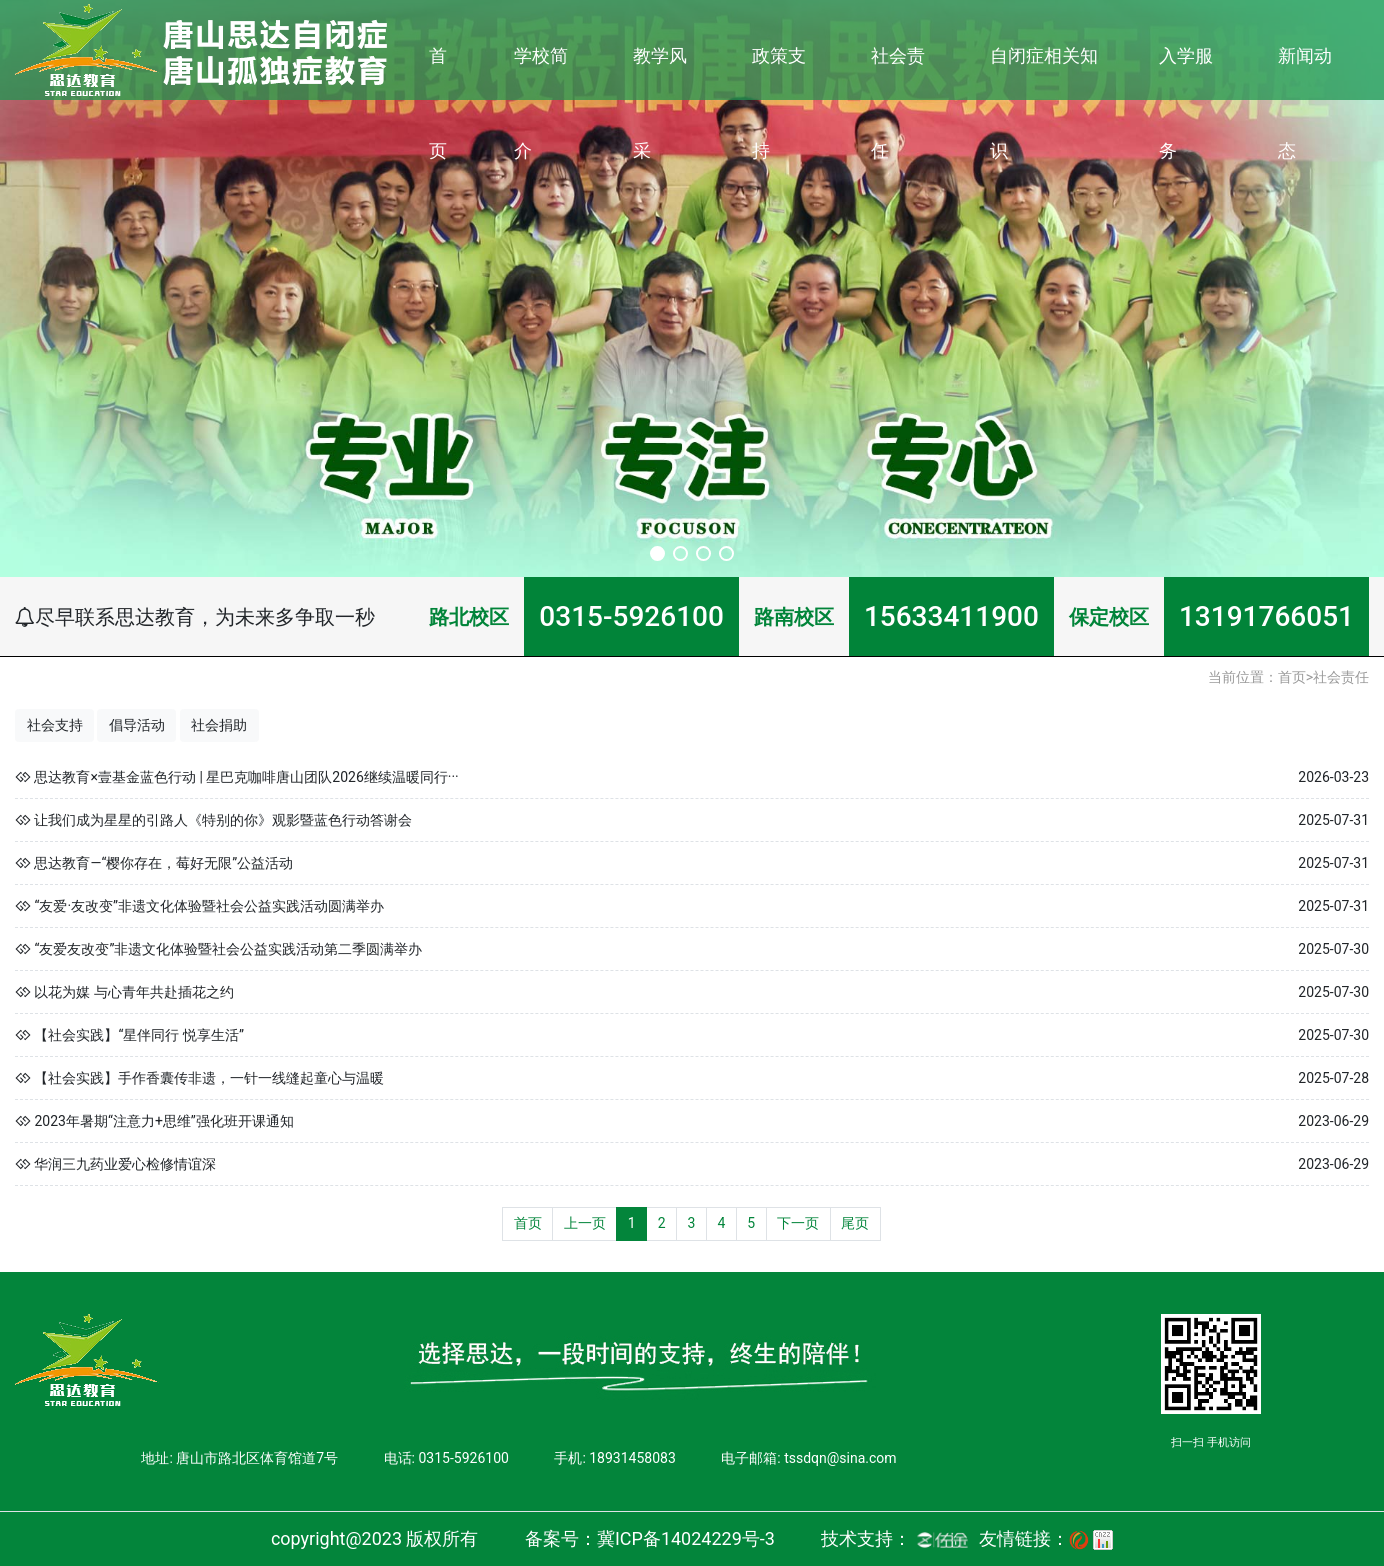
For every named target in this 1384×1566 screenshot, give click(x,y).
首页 (438, 103)
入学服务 (1186, 103)
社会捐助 (219, 725)
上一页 (585, 1223)
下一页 (798, 1223)
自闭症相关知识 (1044, 103)
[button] (657, 553)
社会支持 (55, 725)
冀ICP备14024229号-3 (686, 1538)
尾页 (855, 1223)
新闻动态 (1305, 103)
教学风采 (660, 103)
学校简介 (541, 103)
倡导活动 (137, 725)
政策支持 (779, 103)
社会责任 (898, 103)
